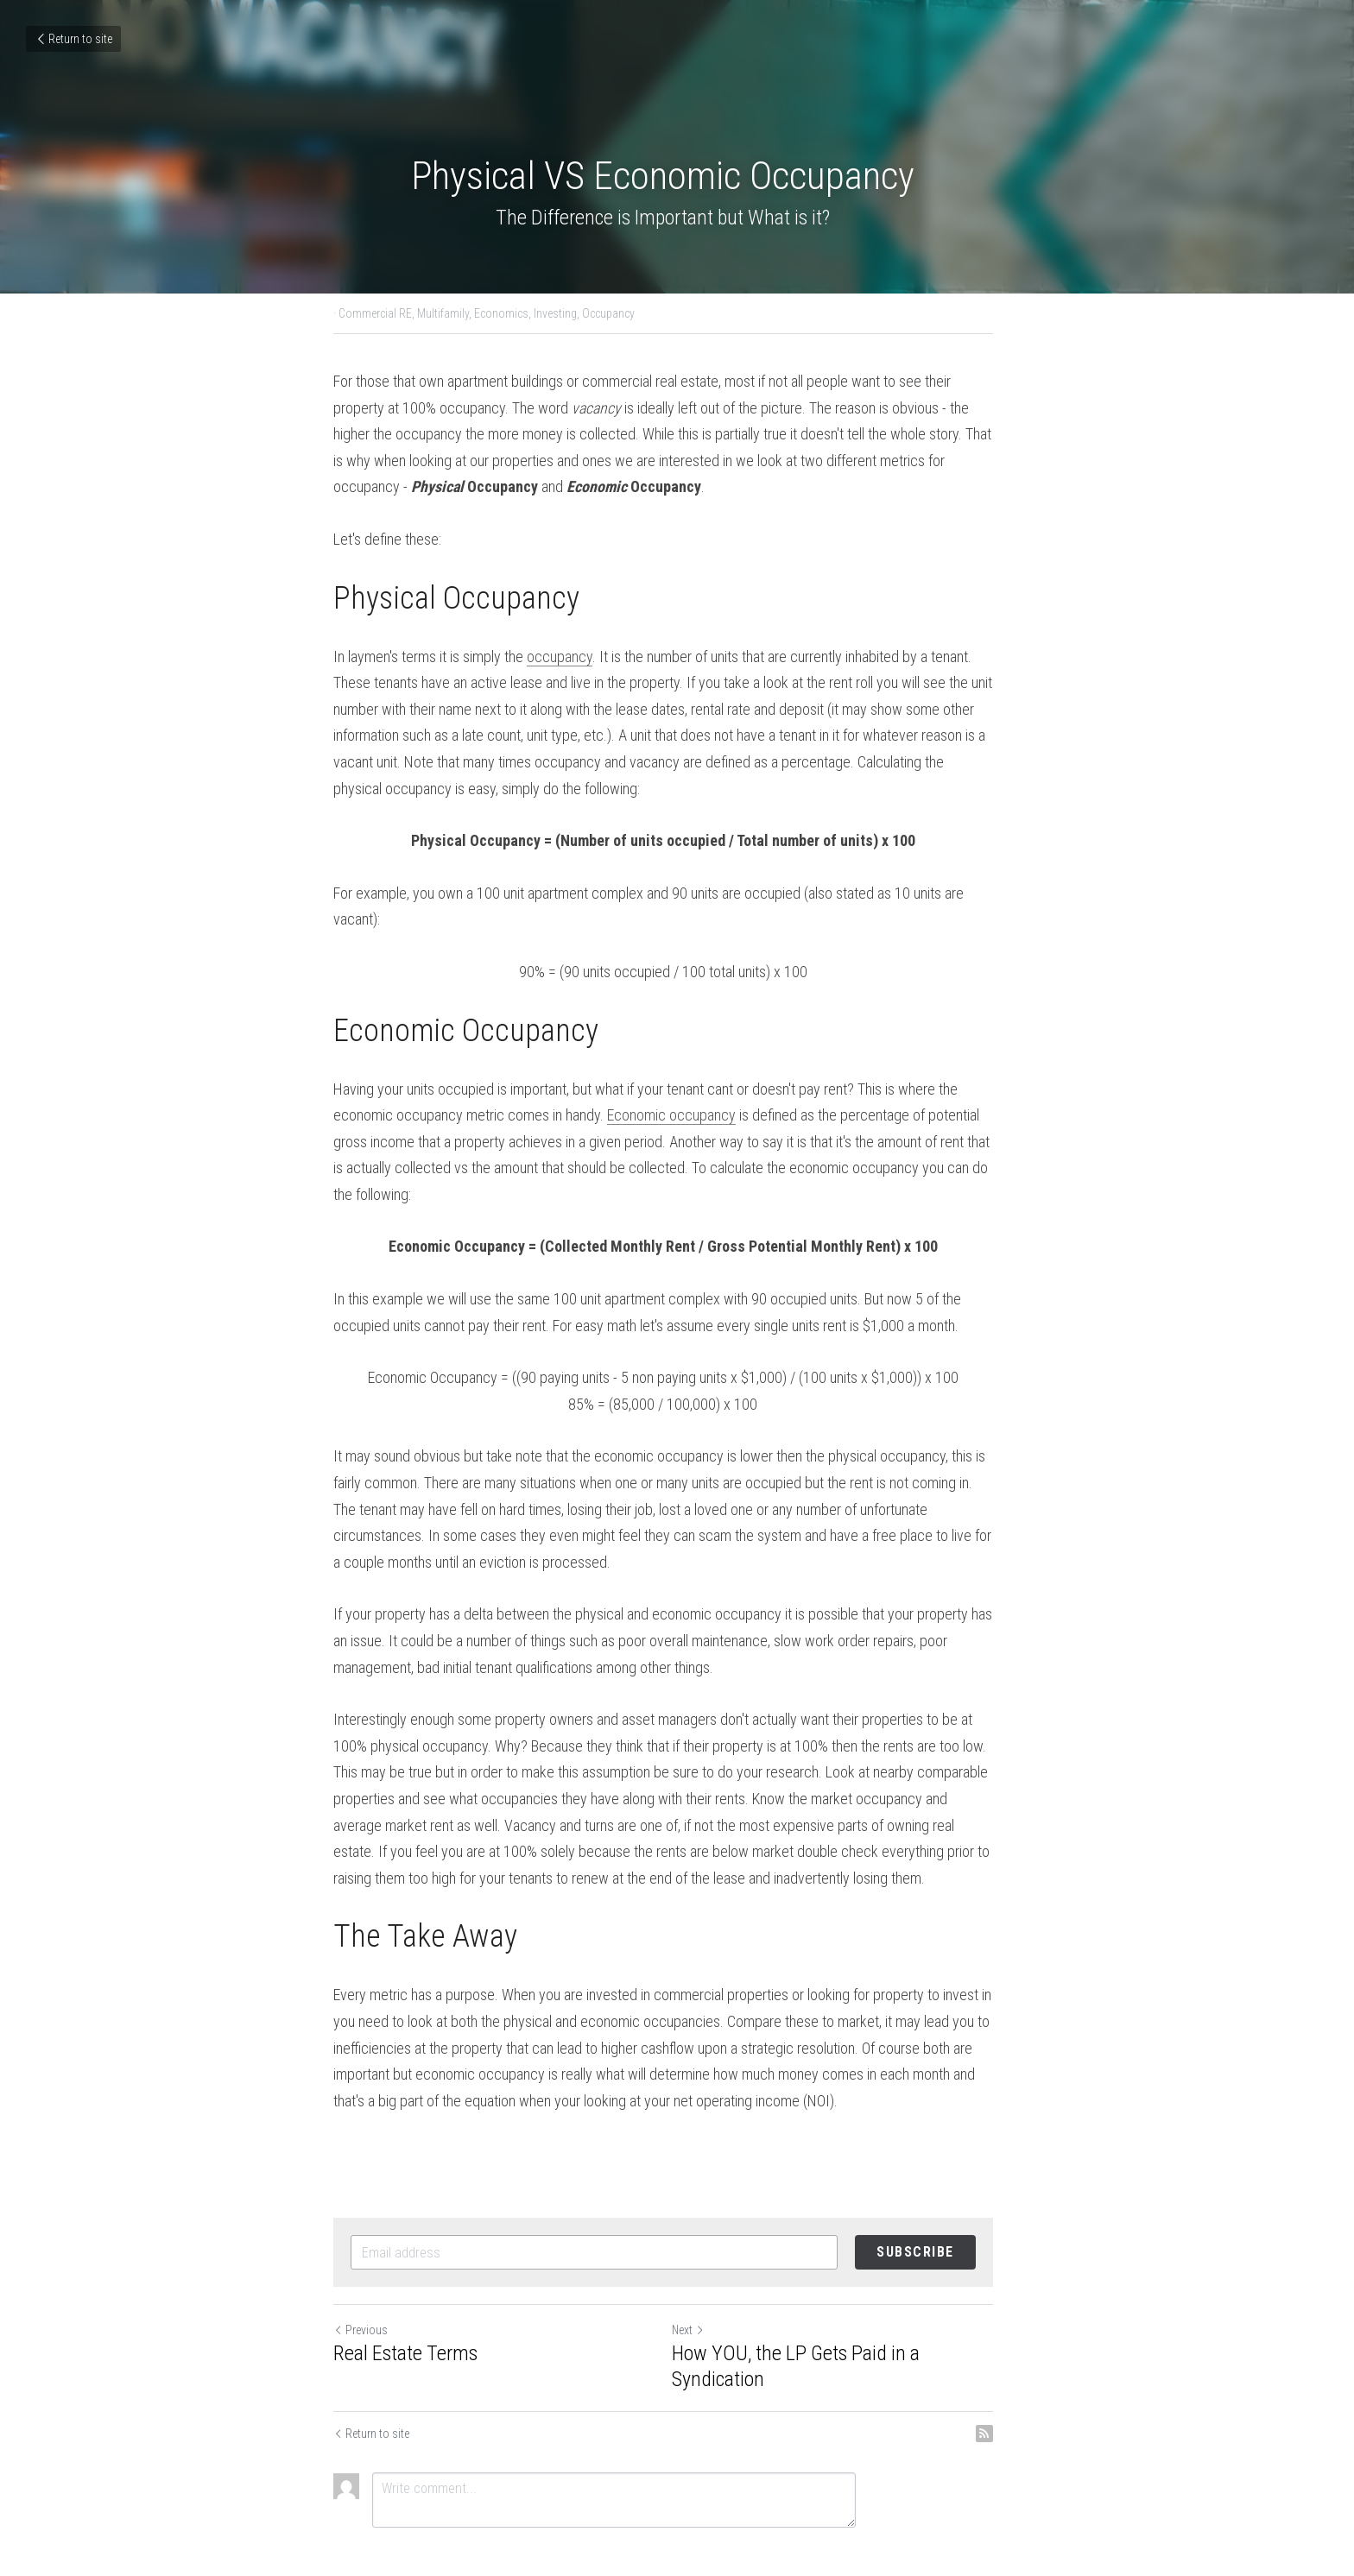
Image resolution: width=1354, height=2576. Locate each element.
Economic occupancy (608, 1089)
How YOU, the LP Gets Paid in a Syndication (809, 2314)
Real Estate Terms (405, 2301)
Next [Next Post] (702, 2277)
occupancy (559, 656)
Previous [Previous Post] (360, 2277)
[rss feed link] (1012, 2381)
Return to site (73, 39)
